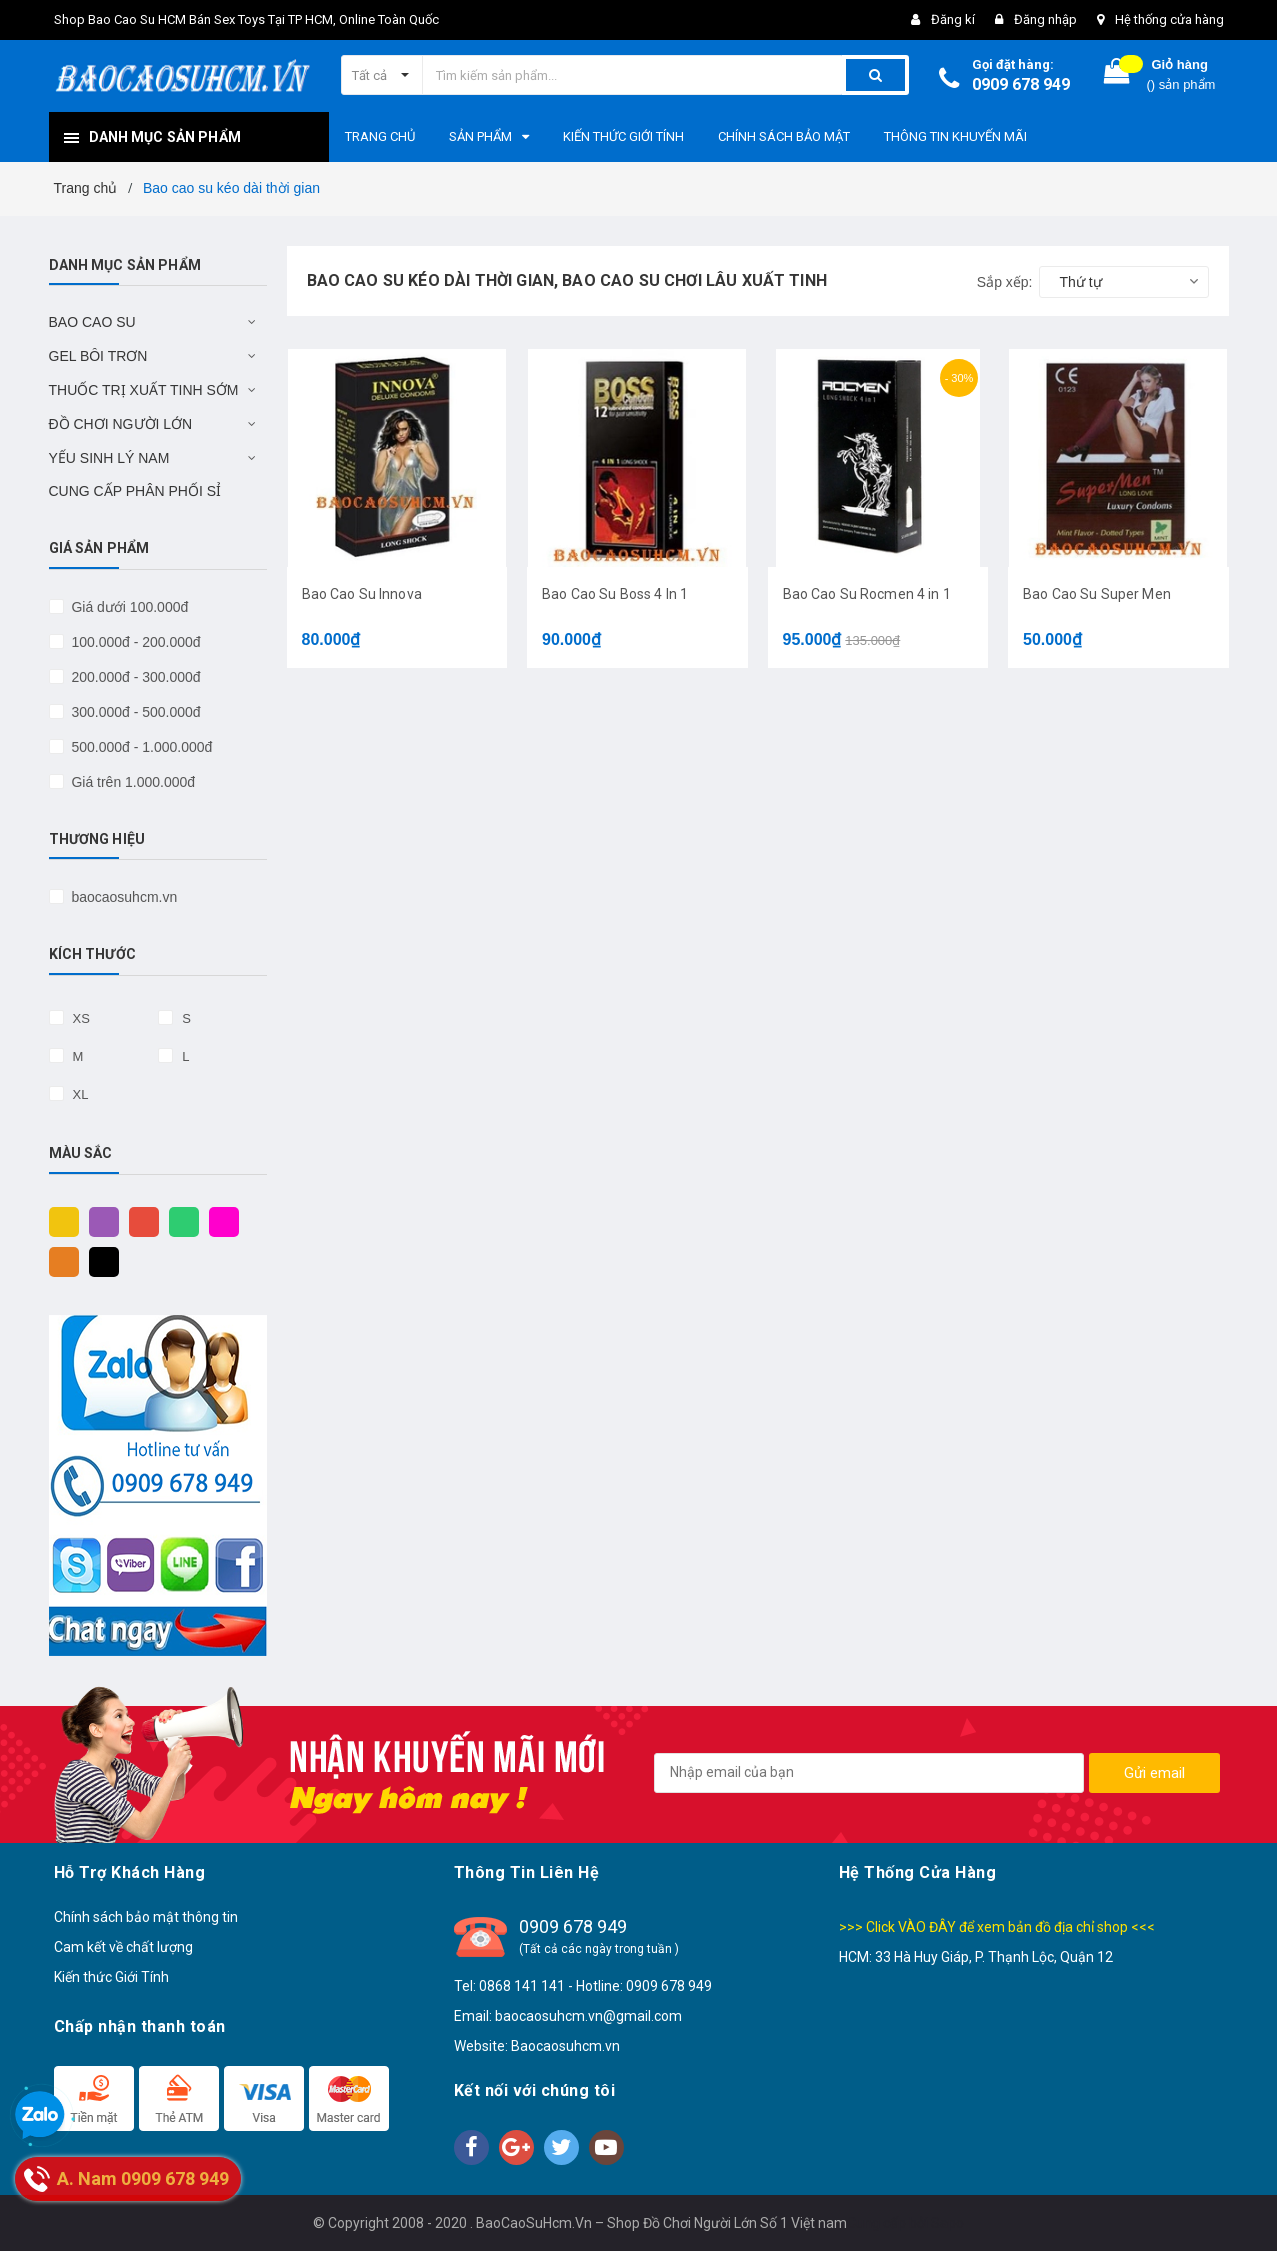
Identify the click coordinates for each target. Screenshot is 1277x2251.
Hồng (219, 1221)
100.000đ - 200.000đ (134, 642)
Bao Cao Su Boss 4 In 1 (615, 594)
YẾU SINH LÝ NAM (109, 458)
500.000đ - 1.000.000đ (140, 747)
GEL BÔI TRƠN (98, 356)
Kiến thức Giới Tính (111, 1977)
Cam (59, 1261)
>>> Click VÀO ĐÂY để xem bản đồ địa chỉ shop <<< (997, 1927)
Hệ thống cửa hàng (1169, 19)
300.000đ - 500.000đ (134, 712)
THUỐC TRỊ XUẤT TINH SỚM (144, 390)
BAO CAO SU (92, 322)
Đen (99, 1261)
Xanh (179, 1221)
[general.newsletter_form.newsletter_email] (869, 1773)
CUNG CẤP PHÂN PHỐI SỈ (135, 491)
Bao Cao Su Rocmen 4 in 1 (867, 594)
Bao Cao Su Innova (362, 594)
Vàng (59, 1221)
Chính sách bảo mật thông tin (146, 1917)
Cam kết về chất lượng (123, 1947)
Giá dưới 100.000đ (128, 607)
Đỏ (139, 1221)
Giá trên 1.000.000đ (132, 782)
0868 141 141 (522, 1986)
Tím (99, 1221)
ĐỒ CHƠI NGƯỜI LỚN (121, 424)
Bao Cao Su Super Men (1097, 594)
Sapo (947, 2223)
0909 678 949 (1021, 84)
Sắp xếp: (1005, 282)
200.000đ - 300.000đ (134, 677)
